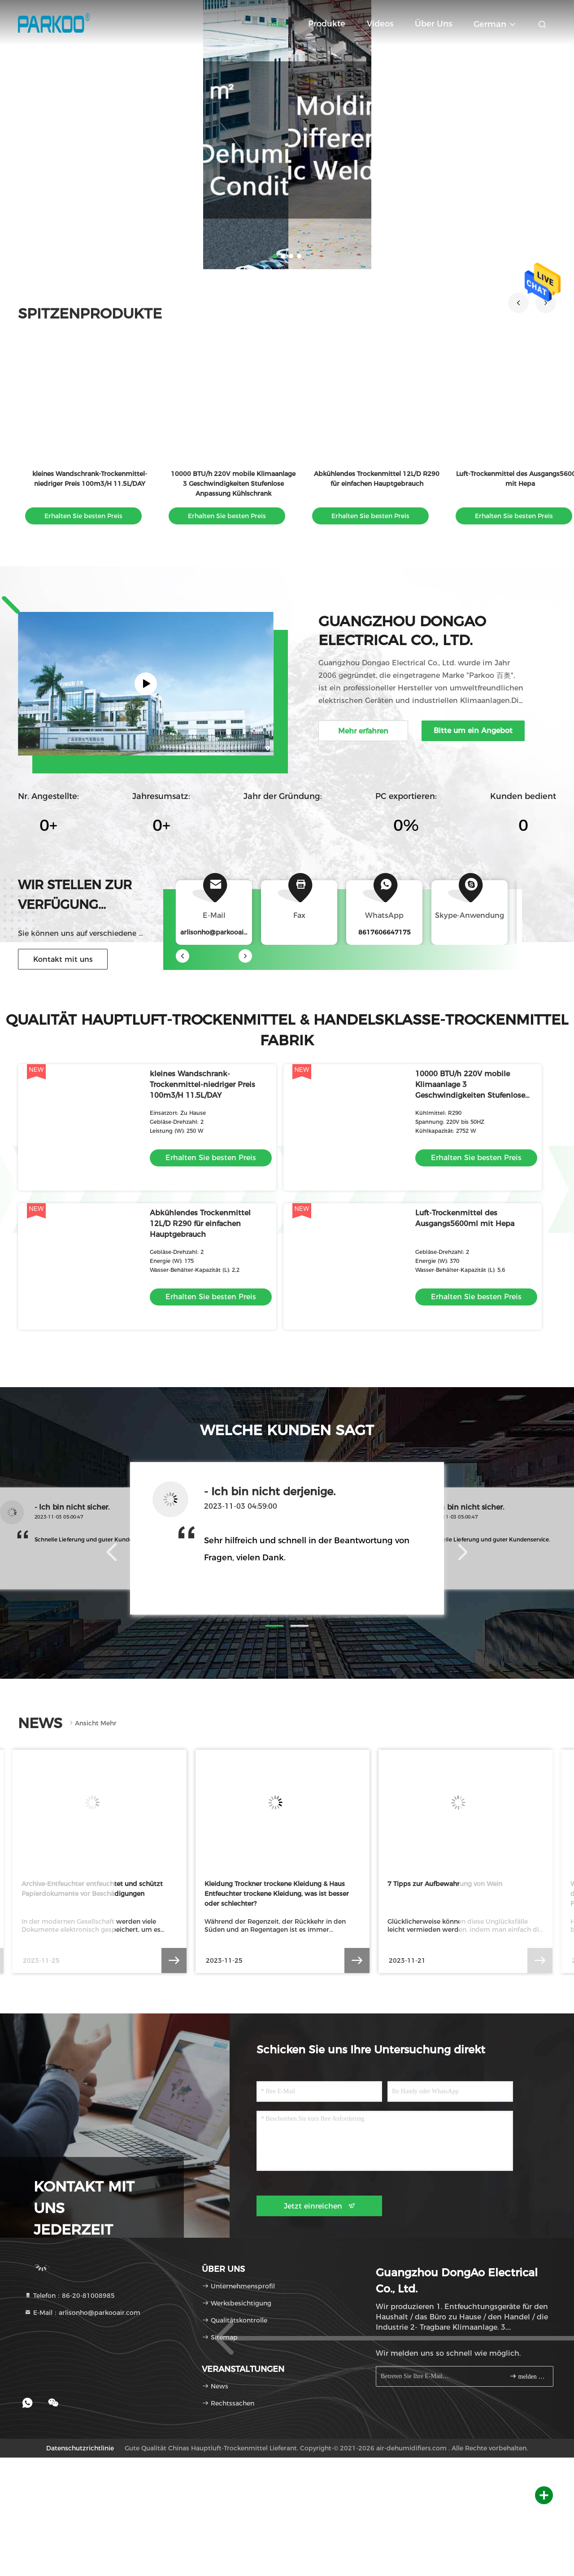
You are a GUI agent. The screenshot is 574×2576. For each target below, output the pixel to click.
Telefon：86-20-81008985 (69, 2296)
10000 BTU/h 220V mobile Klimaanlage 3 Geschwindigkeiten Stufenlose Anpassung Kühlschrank (233, 484)
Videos (380, 24)
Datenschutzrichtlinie (80, 2448)
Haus (276, 24)
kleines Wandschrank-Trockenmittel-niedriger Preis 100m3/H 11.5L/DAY (202, 1085)
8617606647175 (384, 932)
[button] (518, 303)
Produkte (326, 24)
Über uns (433, 24)
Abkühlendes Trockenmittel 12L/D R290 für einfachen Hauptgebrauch (200, 1224)
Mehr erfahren (363, 731)
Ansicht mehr (92, 1723)
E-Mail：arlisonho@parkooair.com (82, 2313)
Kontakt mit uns (63, 959)
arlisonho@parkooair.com (221, 932)
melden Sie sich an (527, 2376)
